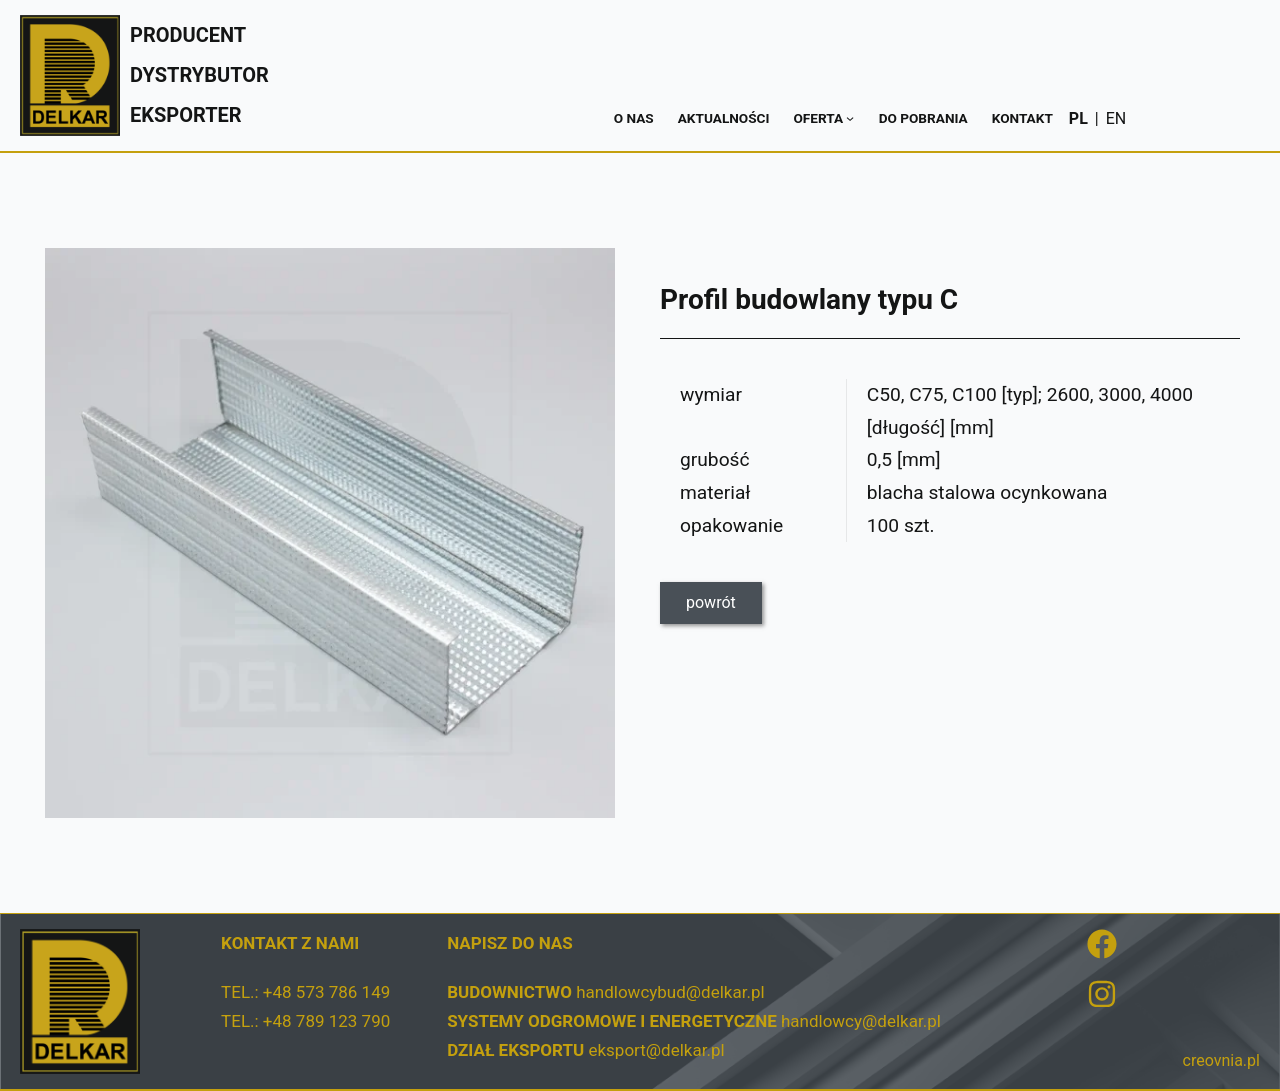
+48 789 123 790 (326, 1021)
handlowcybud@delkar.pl (670, 992)
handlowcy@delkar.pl (861, 1021)
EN (1116, 118)
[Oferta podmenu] (850, 118)
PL (1078, 118)
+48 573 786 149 (326, 992)
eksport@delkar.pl (656, 1050)
